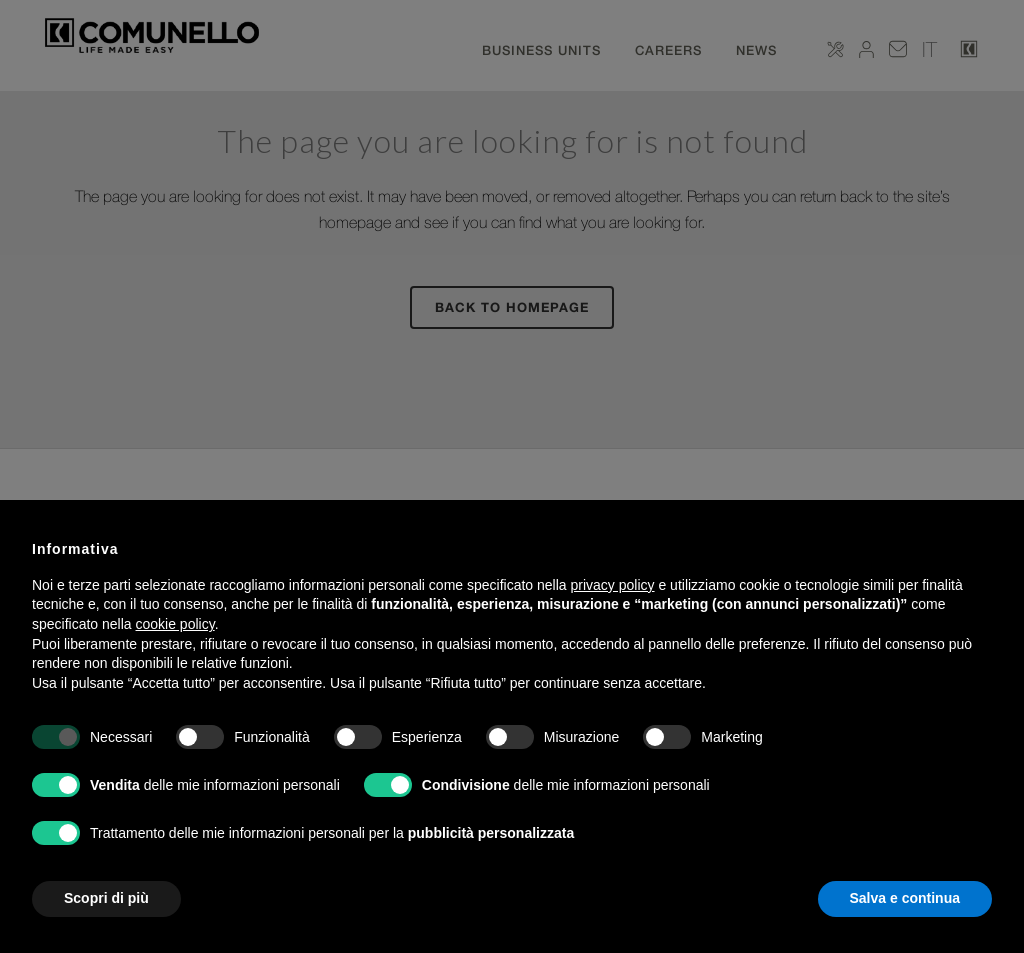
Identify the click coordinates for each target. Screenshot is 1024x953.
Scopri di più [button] (106, 898)
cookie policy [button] (175, 624)
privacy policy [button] (613, 585)
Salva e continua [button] (905, 898)
